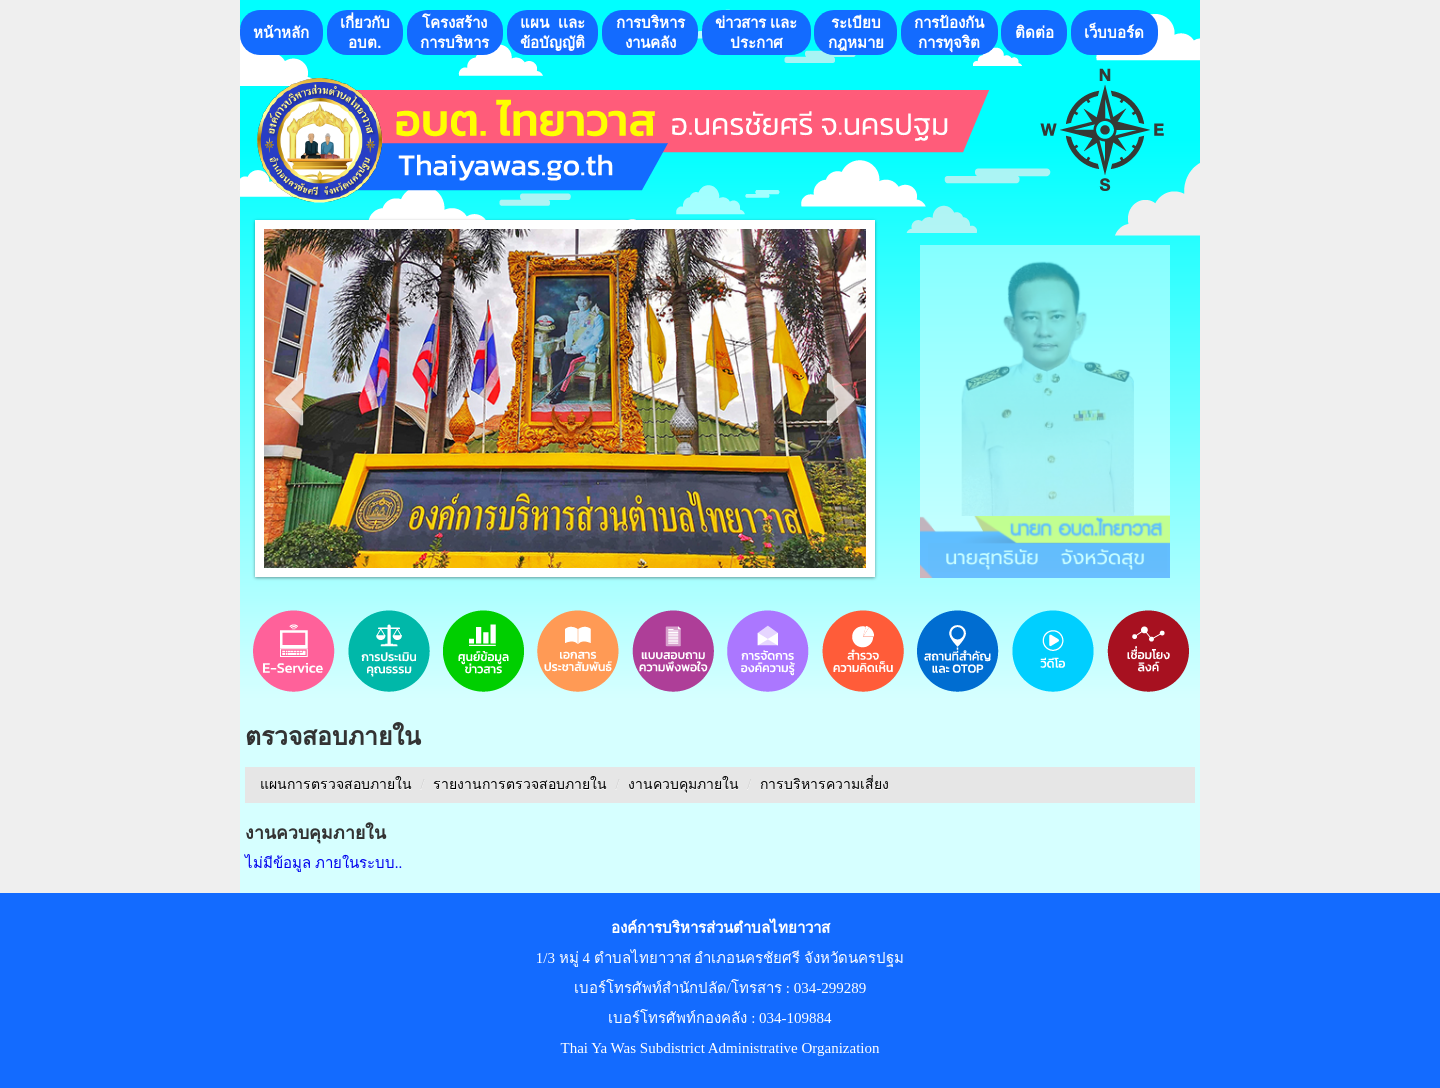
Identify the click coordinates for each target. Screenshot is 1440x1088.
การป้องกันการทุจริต (949, 32)
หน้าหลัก (281, 32)
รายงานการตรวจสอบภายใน (520, 784)
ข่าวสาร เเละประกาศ (756, 32)
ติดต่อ (1034, 32)
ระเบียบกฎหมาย (856, 32)
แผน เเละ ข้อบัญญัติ (552, 32)
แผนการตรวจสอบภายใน (336, 784)
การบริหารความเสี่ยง (824, 784)
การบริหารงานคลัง (650, 32)
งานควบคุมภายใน (683, 784)
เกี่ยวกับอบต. (365, 32)
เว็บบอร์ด (1114, 32)
